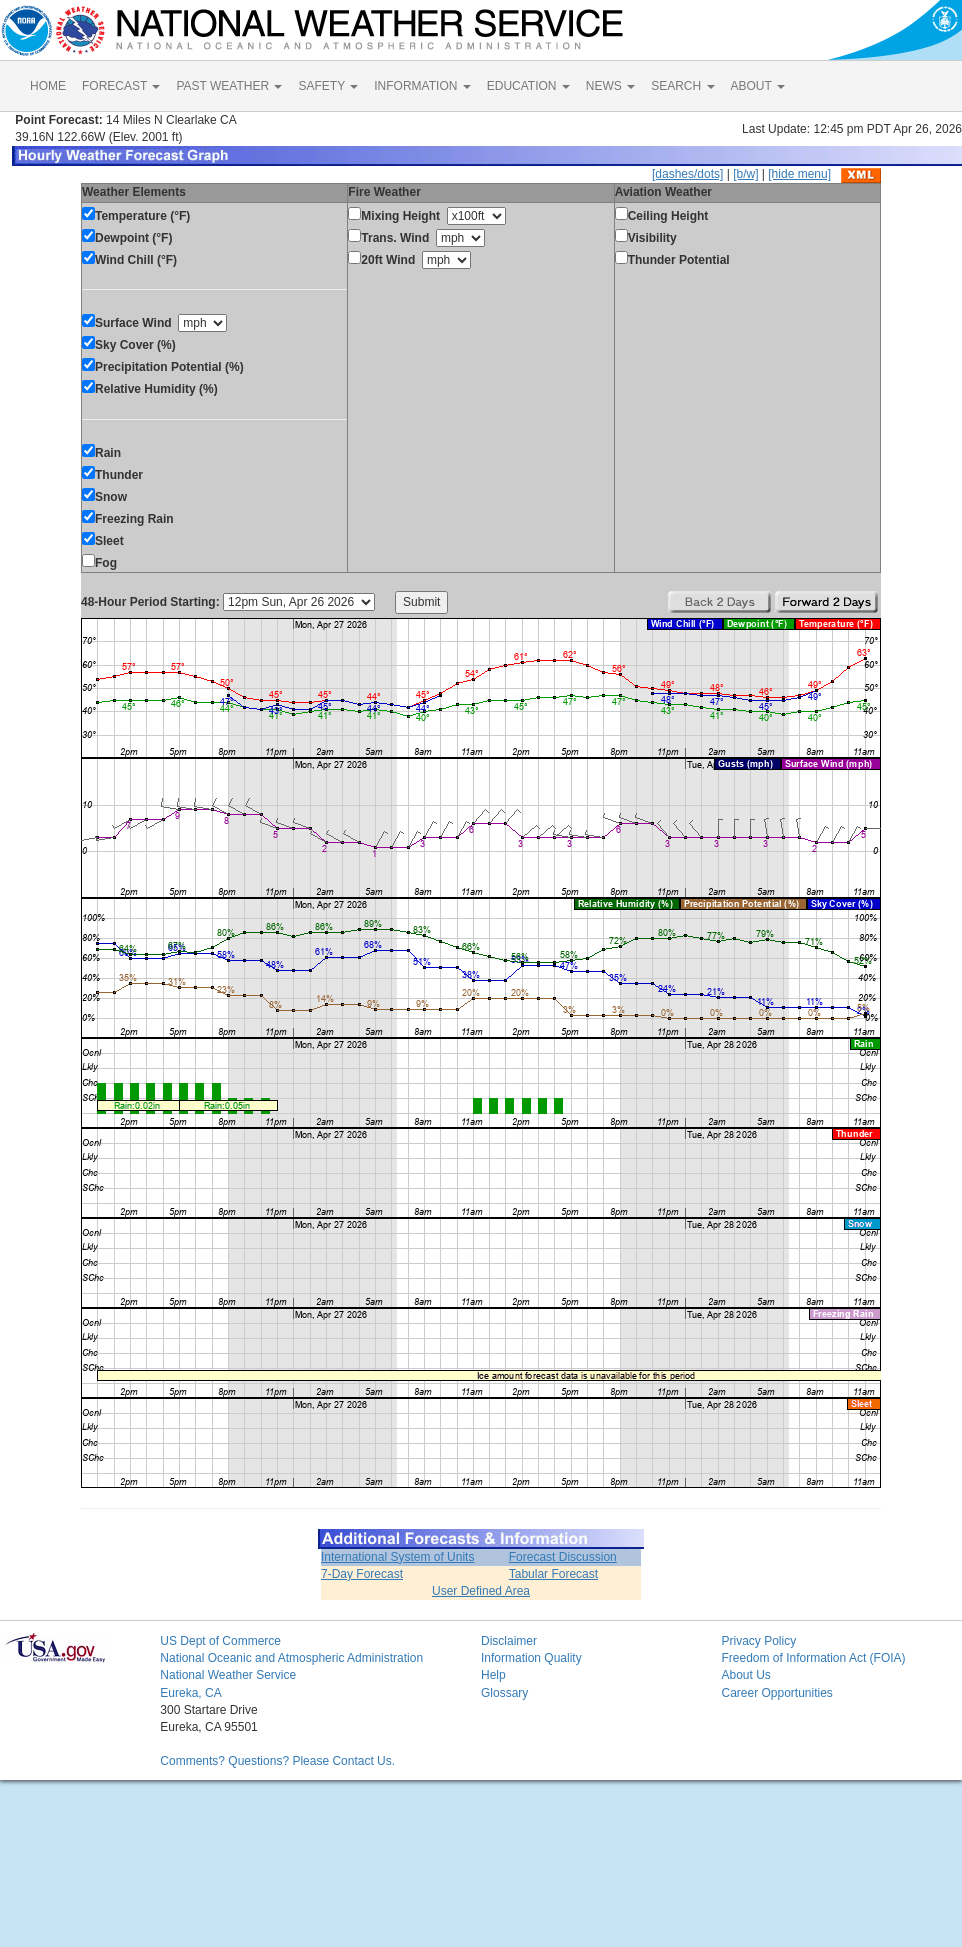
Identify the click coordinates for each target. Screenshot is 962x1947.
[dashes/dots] (687, 174)
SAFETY (328, 86)
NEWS (610, 86)
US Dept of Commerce (220, 1641)
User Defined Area (481, 1591)
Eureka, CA (190, 1693)
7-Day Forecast (362, 1574)
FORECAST (121, 86)
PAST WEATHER (229, 86)
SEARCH (682, 86)
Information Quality (531, 1658)
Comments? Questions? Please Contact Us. (277, 1761)
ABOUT (758, 86)
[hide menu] (799, 174)
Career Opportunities (776, 1693)
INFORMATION (422, 86)
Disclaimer (509, 1641)
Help (493, 1675)
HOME (48, 86)
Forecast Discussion (563, 1557)
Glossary (504, 1693)
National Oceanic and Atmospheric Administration (291, 1658)
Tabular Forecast (553, 1574)
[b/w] (745, 174)
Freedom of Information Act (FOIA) (813, 1658)
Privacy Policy (758, 1641)
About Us (745, 1675)
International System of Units (397, 1557)
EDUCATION (528, 86)
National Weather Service (228, 1675)
